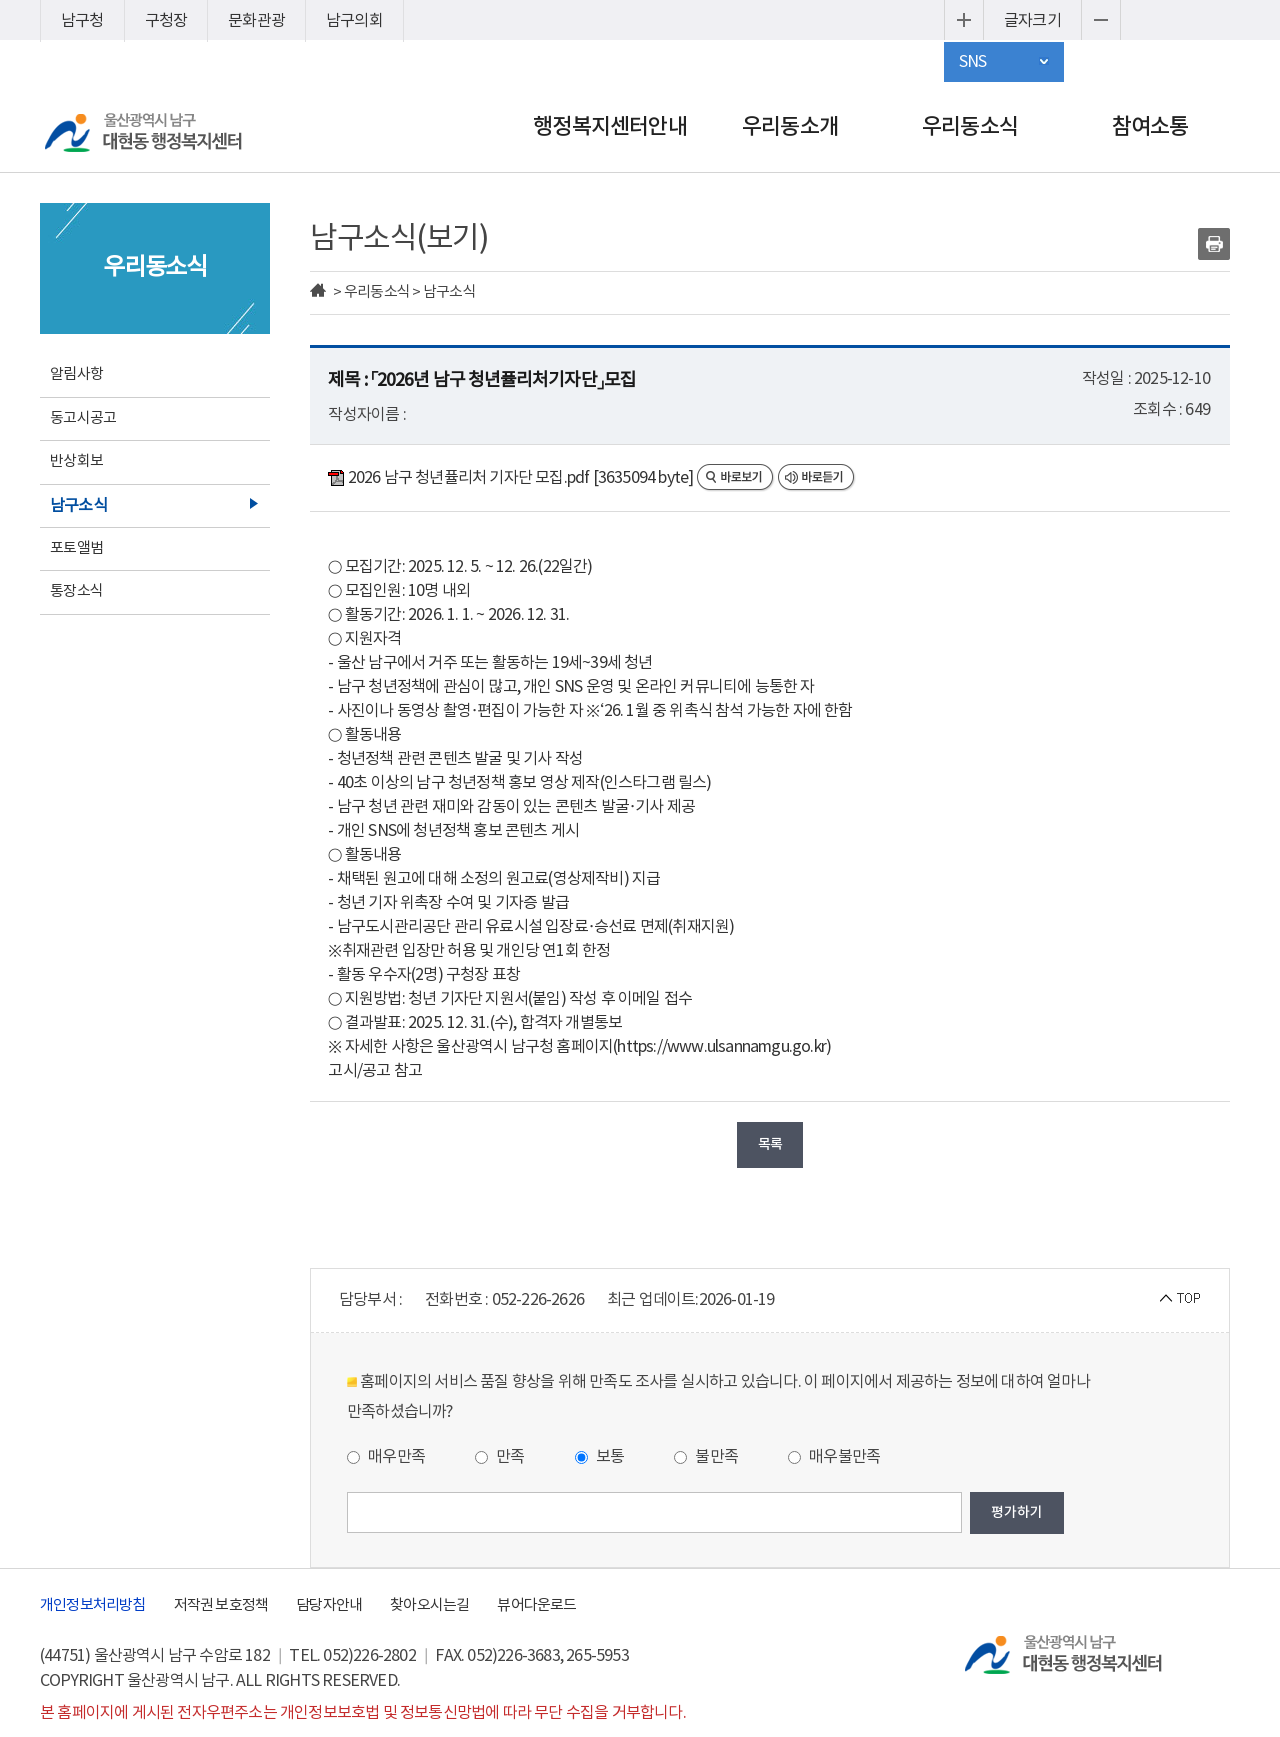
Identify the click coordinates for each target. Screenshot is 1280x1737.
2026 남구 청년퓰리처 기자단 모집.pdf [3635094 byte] (512, 478)
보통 (600, 1457)
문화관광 (256, 21)
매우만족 (386, 1457)
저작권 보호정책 (221, 1605)
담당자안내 (329, 1605)
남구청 (82, 21)
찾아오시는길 (429, 1605)
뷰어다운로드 (536, 1605)
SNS (973, 62)
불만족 (706, 1457)
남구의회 (354, 21)
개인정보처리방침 (93, 1605)
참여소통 (1150, 127)
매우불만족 (834, 1457)
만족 (500, 1457)
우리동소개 (790, 127)
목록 (770, 1144)
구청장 (166, 21)
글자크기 (1032, 21)
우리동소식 (970, 127)
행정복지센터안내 (610, 127)
